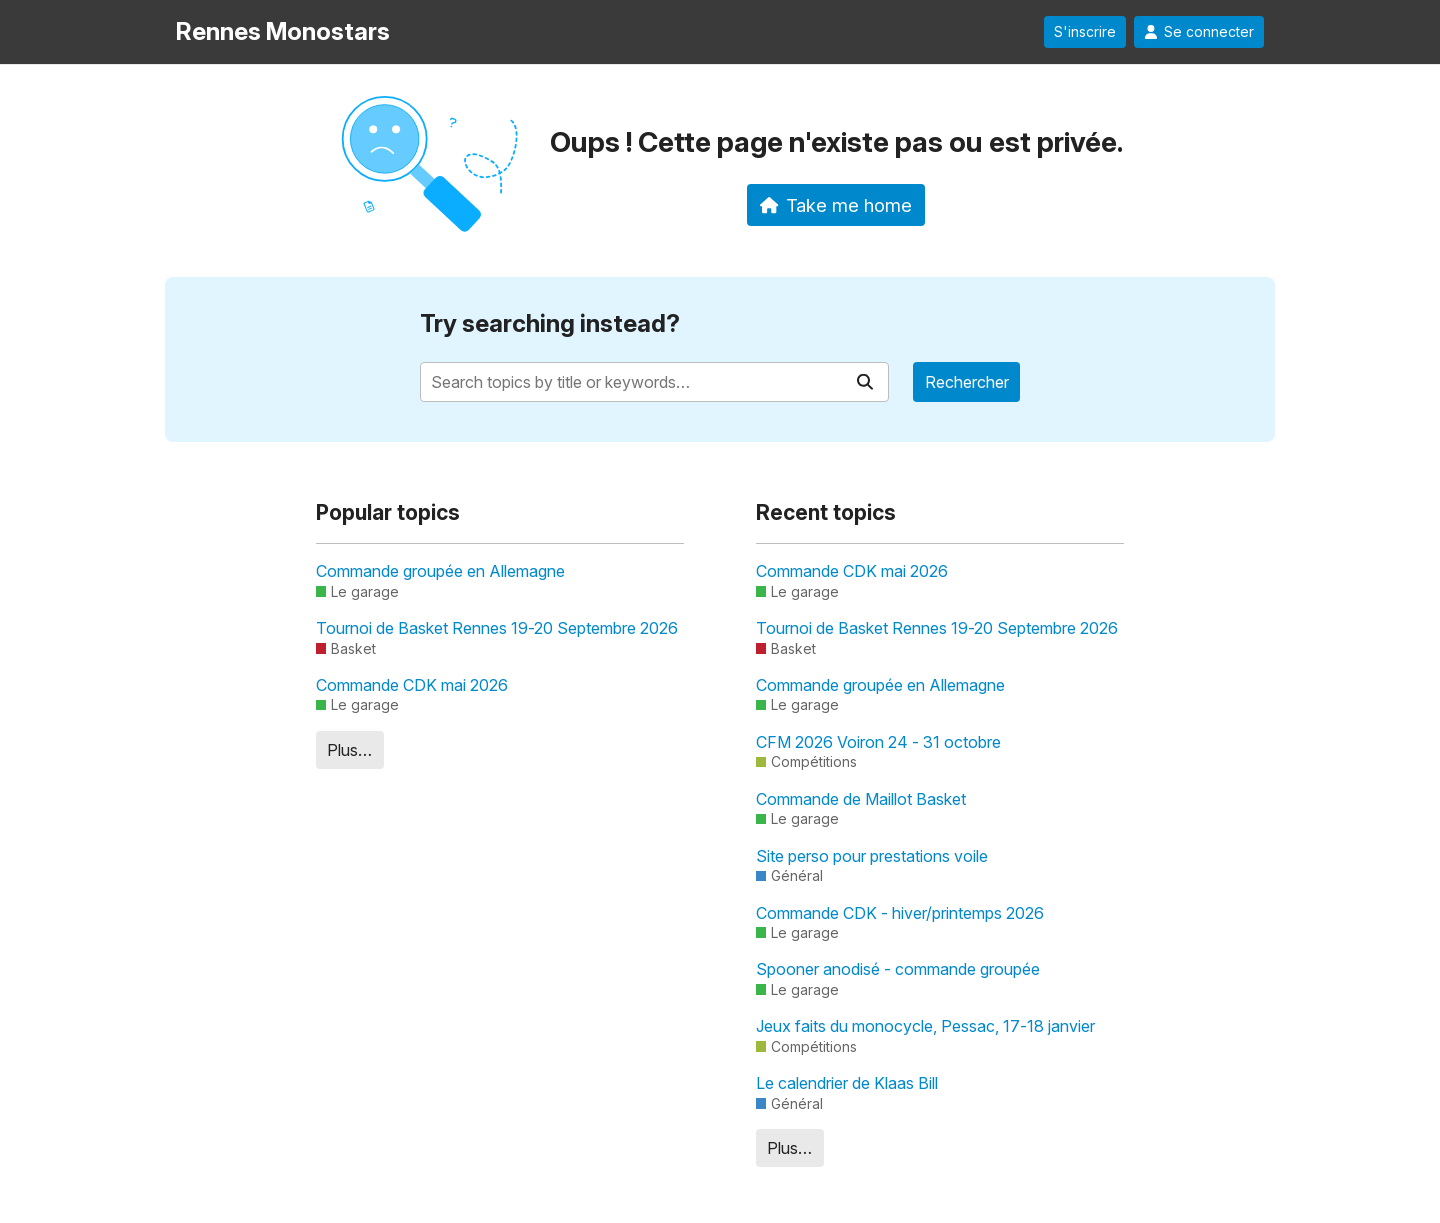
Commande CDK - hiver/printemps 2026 (900, 913)
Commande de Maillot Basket (861, 799)
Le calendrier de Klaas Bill (847, 1083)
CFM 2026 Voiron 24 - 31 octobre (878, 742)
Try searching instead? (550, 323)
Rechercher (967, 382)
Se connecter (1199, 32)
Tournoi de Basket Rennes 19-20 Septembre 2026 (497, 628)
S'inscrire (1085, 32)
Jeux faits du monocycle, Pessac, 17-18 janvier (925, 1026)
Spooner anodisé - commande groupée (898, 969)
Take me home (836, 205)
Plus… (349, 750)
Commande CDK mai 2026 (412, 685)
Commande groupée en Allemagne (440, 571)
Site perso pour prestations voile (872, 856)
